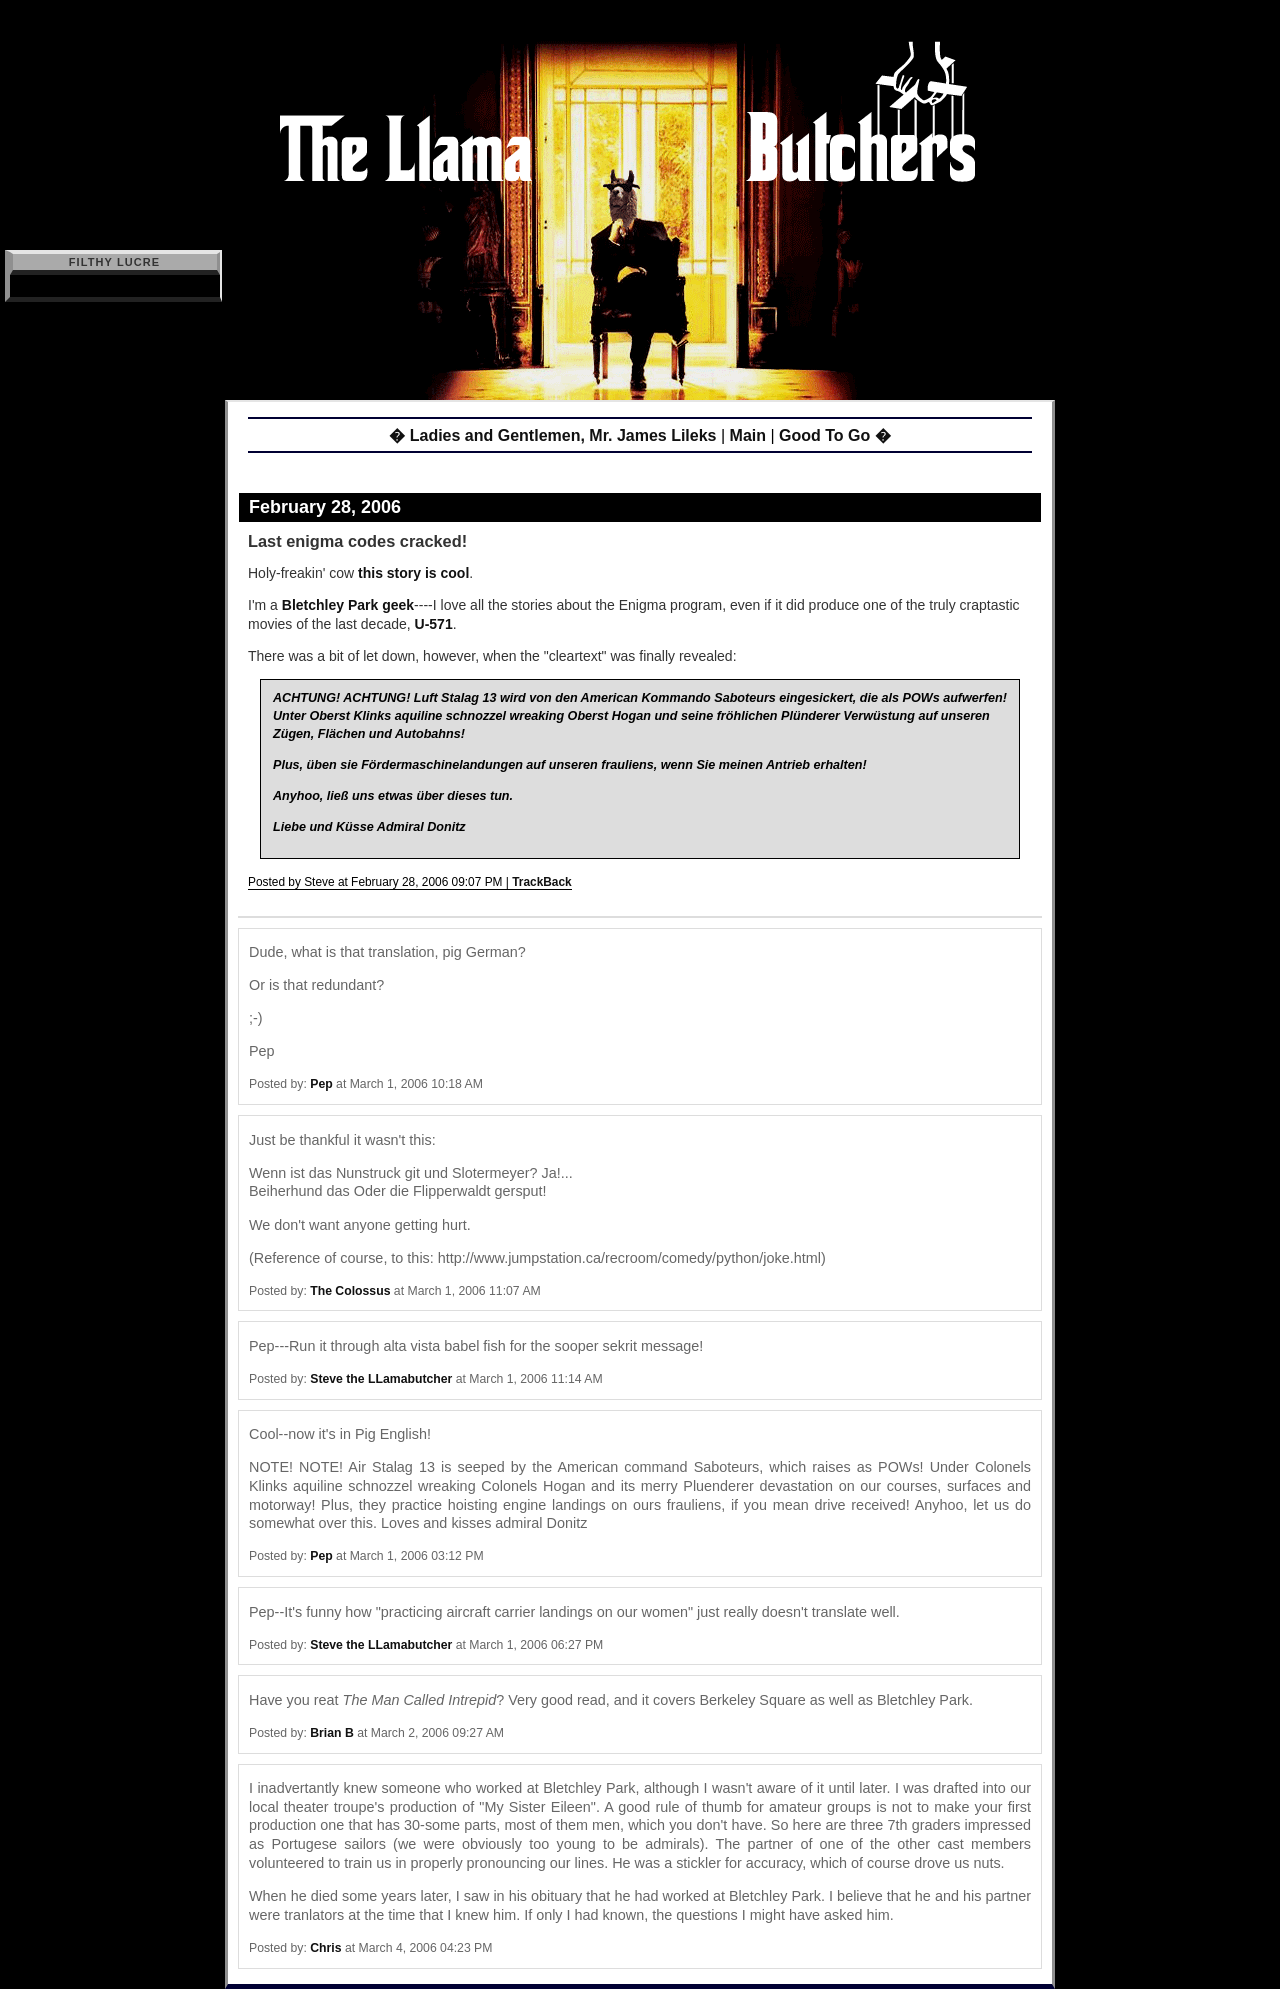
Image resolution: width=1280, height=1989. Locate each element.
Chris (325, 1948)
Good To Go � (835, 435)
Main (748, 435)
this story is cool (413, 573)
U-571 (434, 624)
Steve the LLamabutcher (381, 1379)
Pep (321, 1084)
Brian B (332, 1733)
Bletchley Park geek (348, 605)
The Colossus (350, 1291)
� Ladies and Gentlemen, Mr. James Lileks (552, 435)
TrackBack (542, 882)
